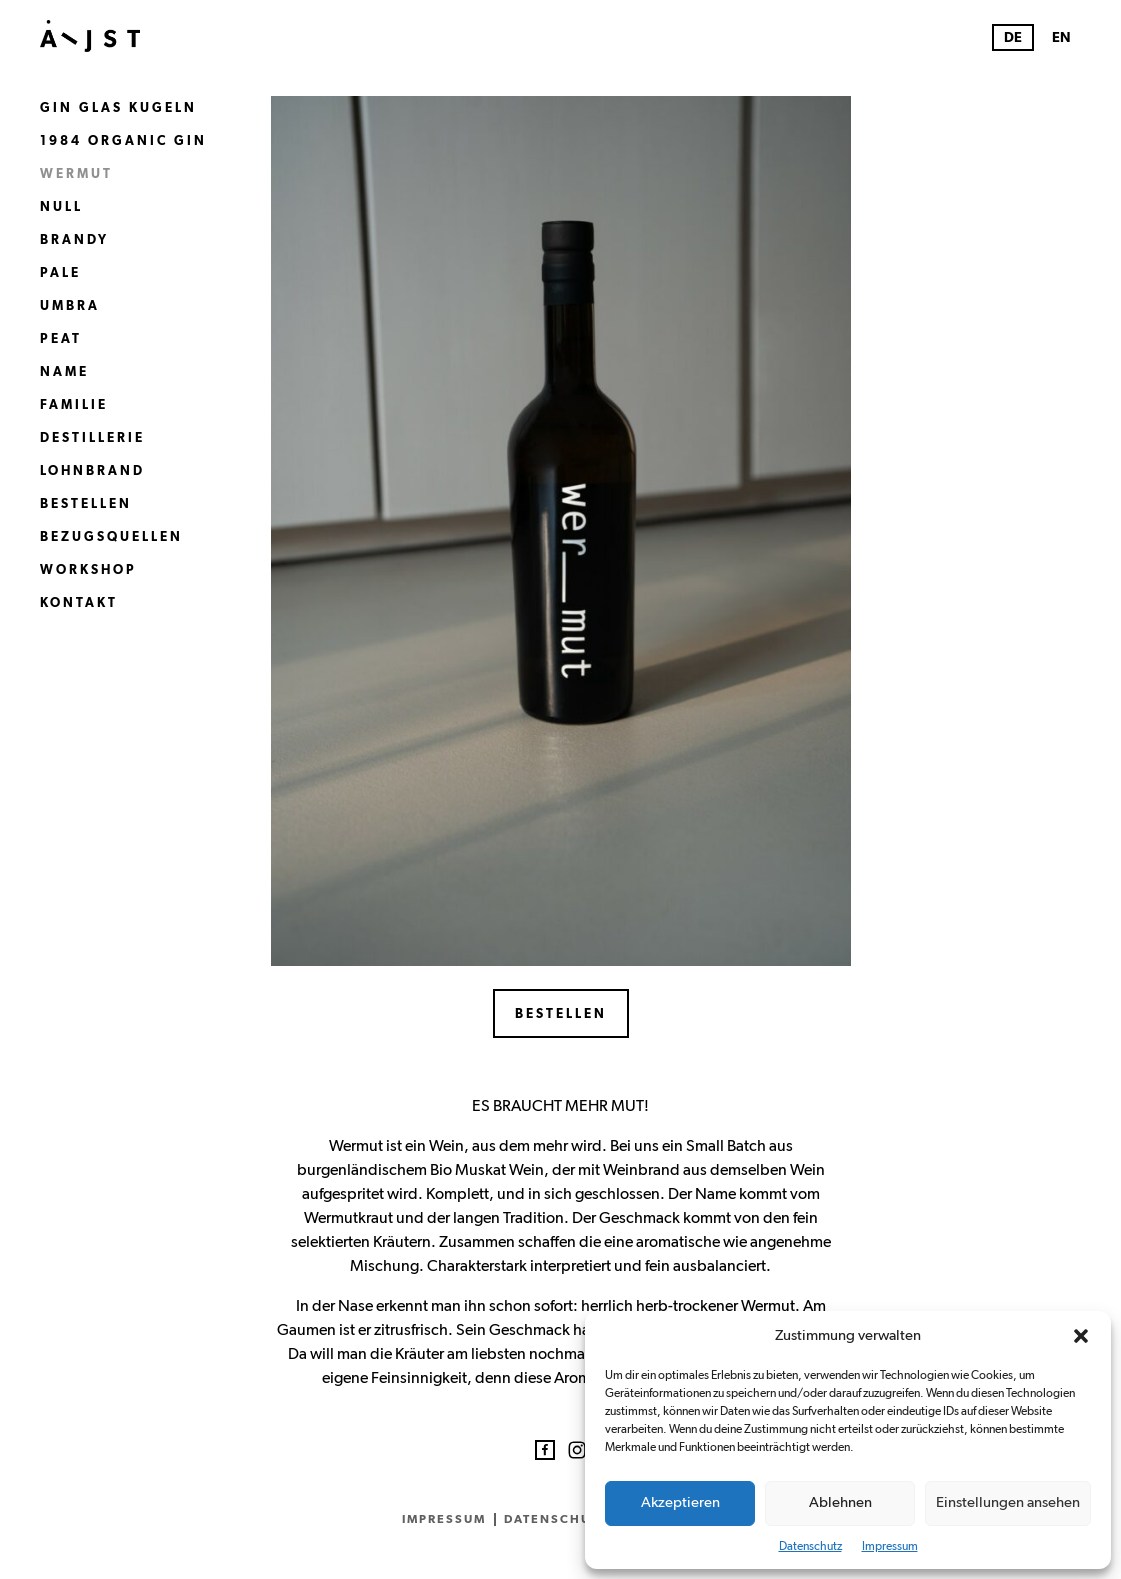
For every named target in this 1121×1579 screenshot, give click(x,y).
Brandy (74, 240)
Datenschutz (810, 1546)
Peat (61, 339)
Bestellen (86, 504)
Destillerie (92, 438)
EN (1061, 38)
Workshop (88, 570)
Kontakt (79, 603)
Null (61, 207)
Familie (74, 405)
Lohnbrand (92, 471)
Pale (60, 273)
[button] (1081, 1336)
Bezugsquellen (111, 537)
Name (64, 372)
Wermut (76, 174)
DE (1013, 38)
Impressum (890, 1546)
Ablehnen (840, 1502)
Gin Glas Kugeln (118, 108)
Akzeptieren (680, 1502)
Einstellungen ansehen (1008, 1502)
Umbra (70, 306)
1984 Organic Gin (123, 141)
